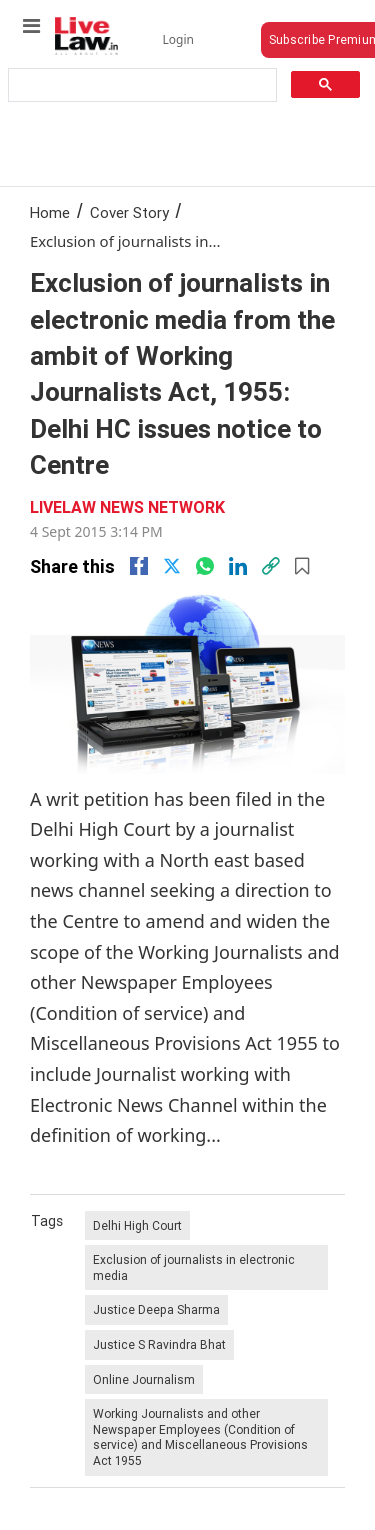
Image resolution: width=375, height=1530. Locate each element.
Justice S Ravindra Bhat (159, 1344)
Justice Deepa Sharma (156, 1309)
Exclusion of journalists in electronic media (194, 1267)
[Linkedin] (238, 566)
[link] (271, 566)
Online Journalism (144, 1379)
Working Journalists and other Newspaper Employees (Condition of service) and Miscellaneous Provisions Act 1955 (200, 1437)
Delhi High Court (137, 1225)
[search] (141, 85)
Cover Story (129, 212)
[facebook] (139, 566)
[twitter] (172, 566)
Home (50, 212)
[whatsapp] (205, 566)
